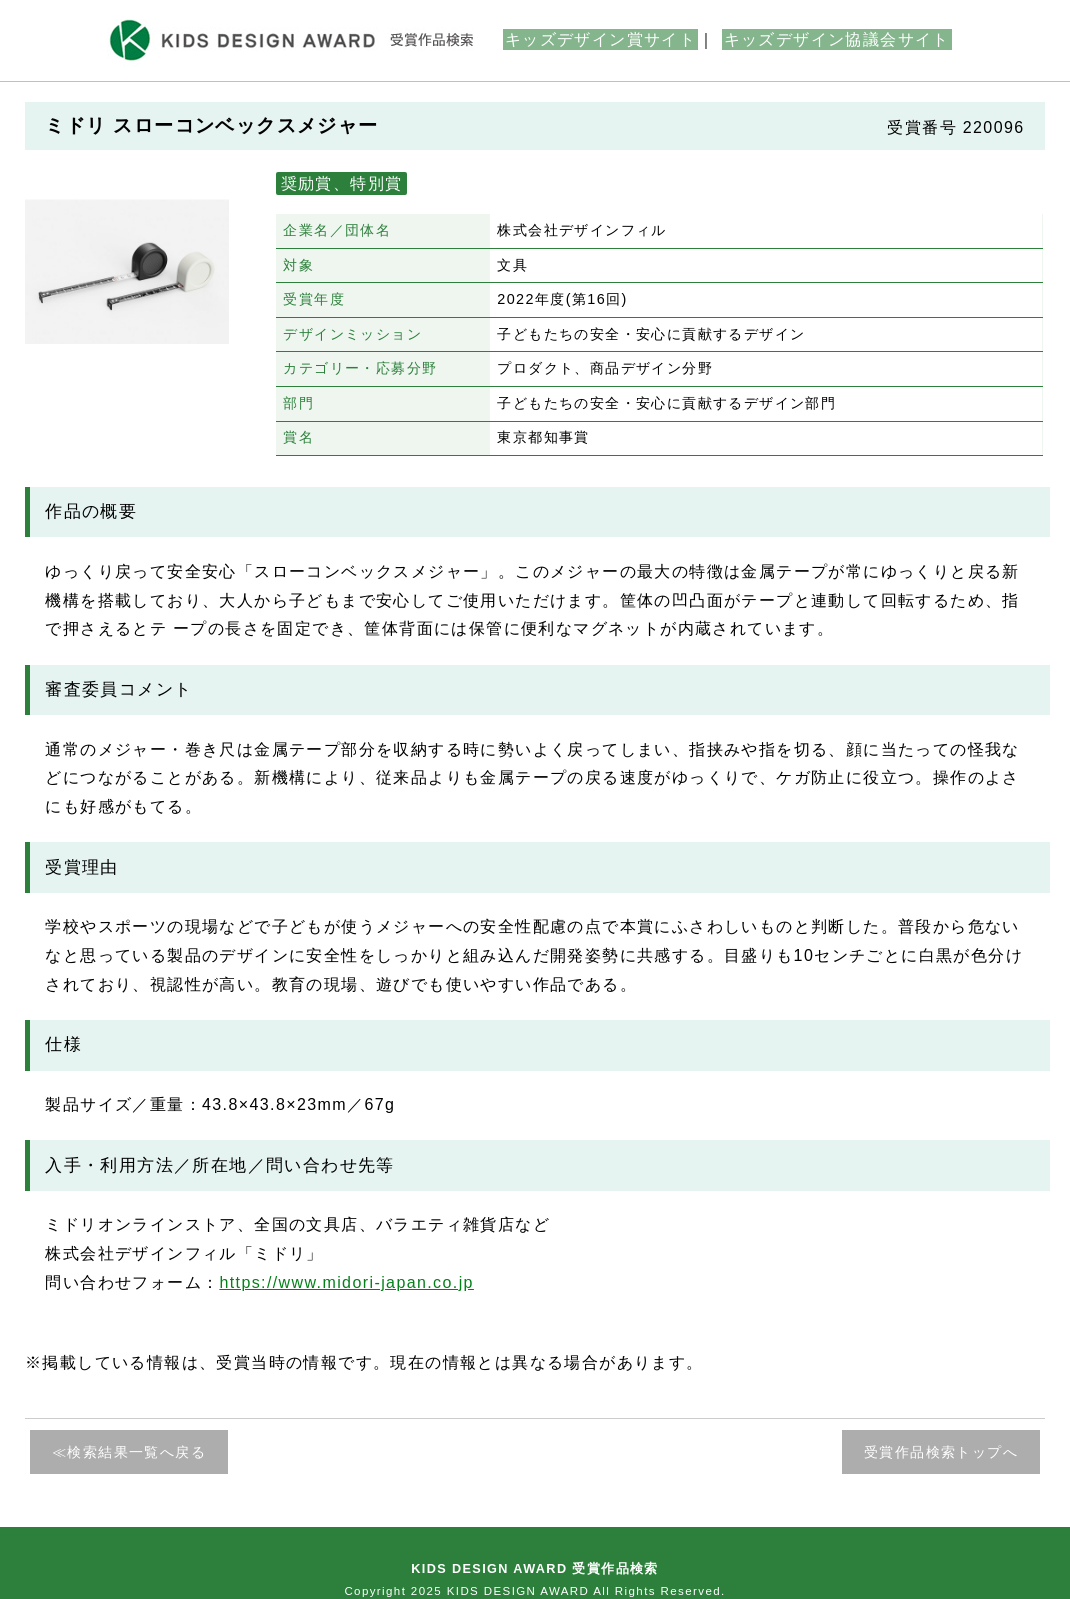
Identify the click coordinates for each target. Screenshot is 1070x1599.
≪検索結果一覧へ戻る (129, 1452)
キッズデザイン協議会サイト (837, 39)
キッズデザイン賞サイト (600, 39)
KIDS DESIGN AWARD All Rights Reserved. (586, 1591)
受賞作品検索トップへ (941, 1452)
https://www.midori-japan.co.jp (346, 1282)
